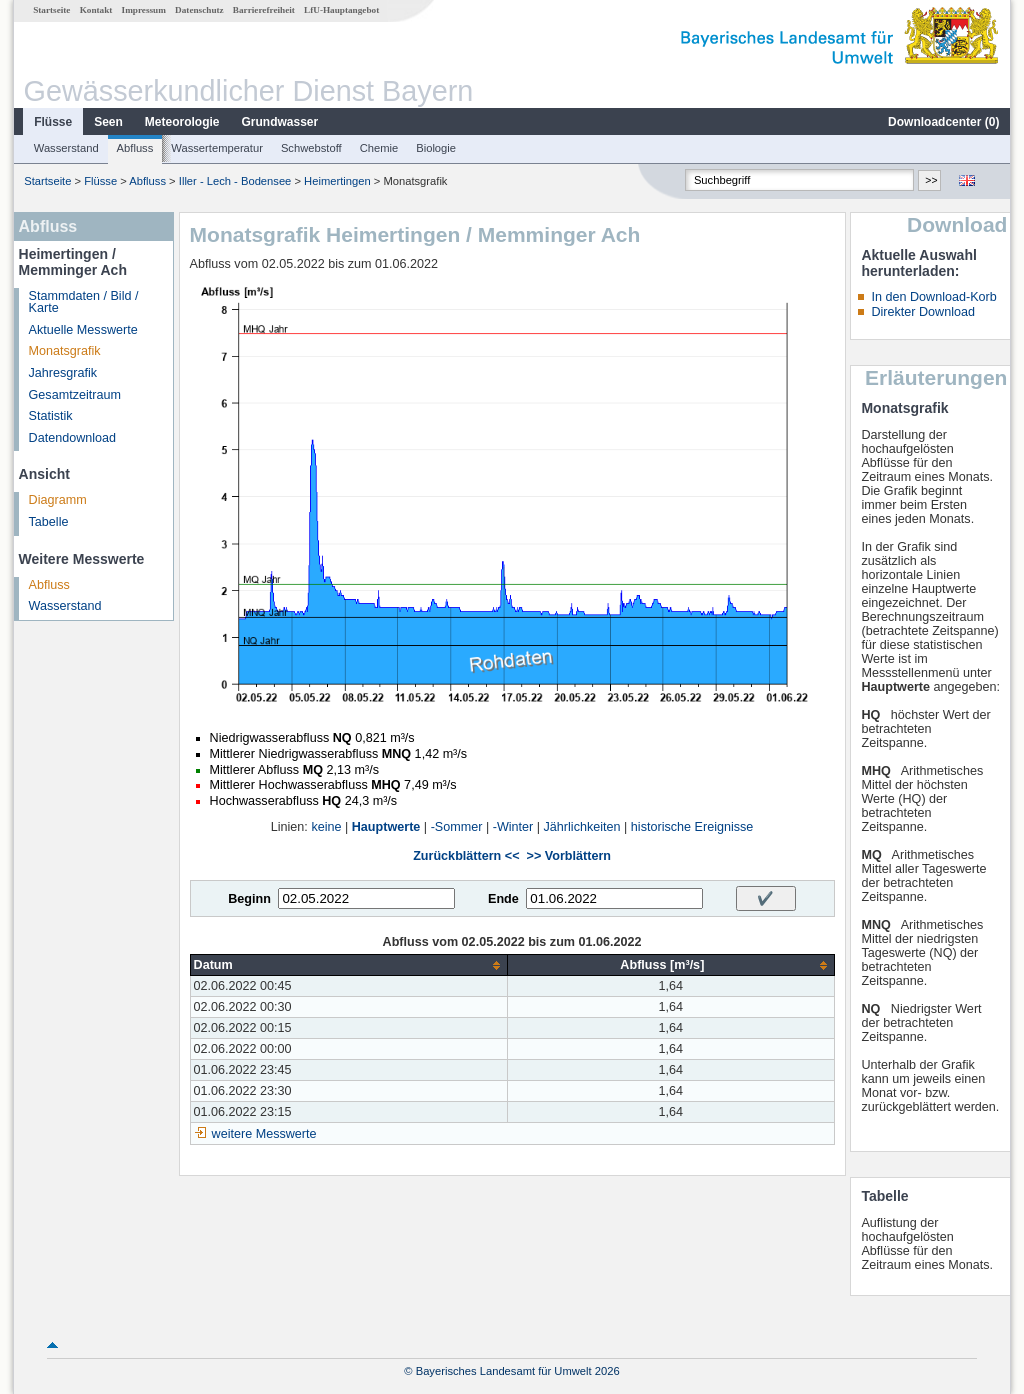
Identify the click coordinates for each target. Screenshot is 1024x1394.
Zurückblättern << (466, 856)
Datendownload (73, 438)
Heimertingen (337, 181)
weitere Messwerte (264, 1134)
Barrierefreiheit (264, 10)
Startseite (51, 10)
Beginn (249, 899)
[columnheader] (349, 965)
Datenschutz (199, 10)
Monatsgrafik (65, 351)
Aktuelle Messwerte (83, 330)
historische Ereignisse (692, 827)
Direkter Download (923, 312)
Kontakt (96, 10)
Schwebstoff (311, 148)
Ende (503, 899)
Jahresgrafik (63, 373)
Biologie (436, 148)
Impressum (144, 10)
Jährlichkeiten (582, 827)
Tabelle (49, 522)
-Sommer (457, 827)
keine (326, 827)
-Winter (513, 827)
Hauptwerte (386, 827)
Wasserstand (66, 148)
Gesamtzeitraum (75, 395)
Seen (108, 122)
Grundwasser (280, 122)
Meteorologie (182, 122)
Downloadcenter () (943, 122)
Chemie (379, 148)
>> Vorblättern (569, 856)
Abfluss (135, 148)
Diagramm (58, 500)
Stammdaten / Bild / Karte (84, 302)
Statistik (51, 416)
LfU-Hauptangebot (341, 10)
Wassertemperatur (217, 148)
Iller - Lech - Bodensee (235, 181)
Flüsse (53, 122)
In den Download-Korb (933, 297)
